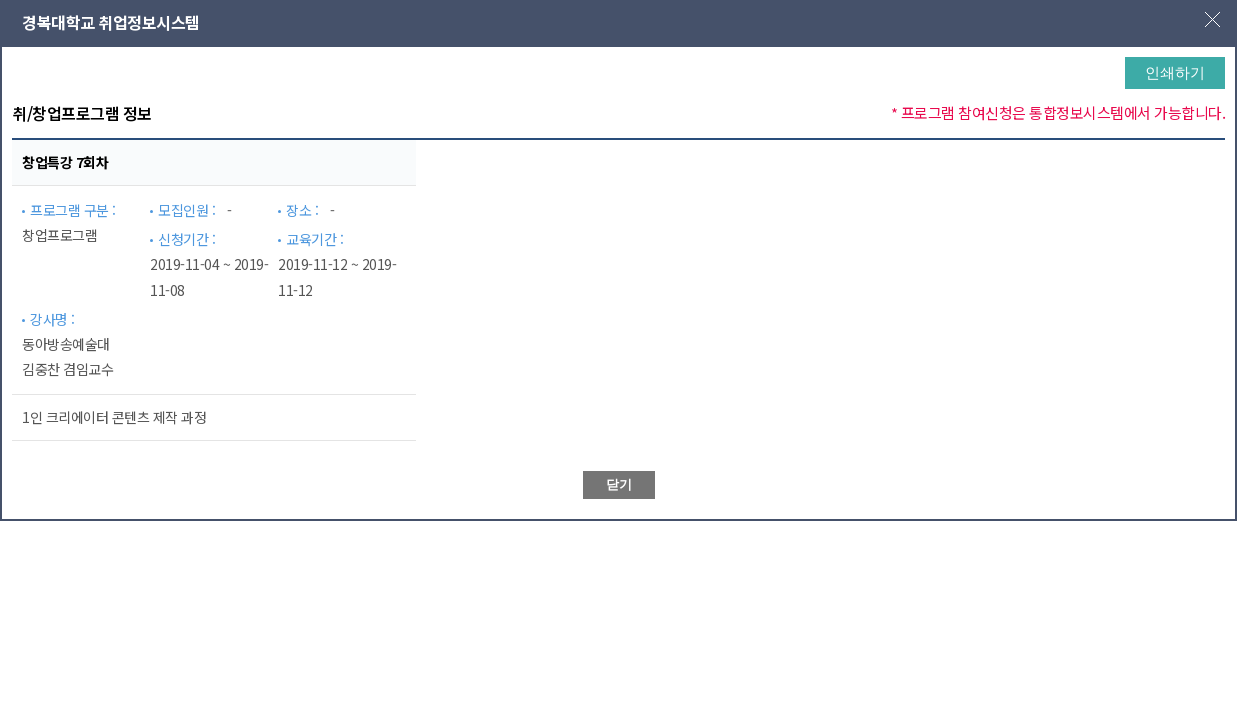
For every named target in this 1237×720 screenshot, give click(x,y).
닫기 (619, 484)
